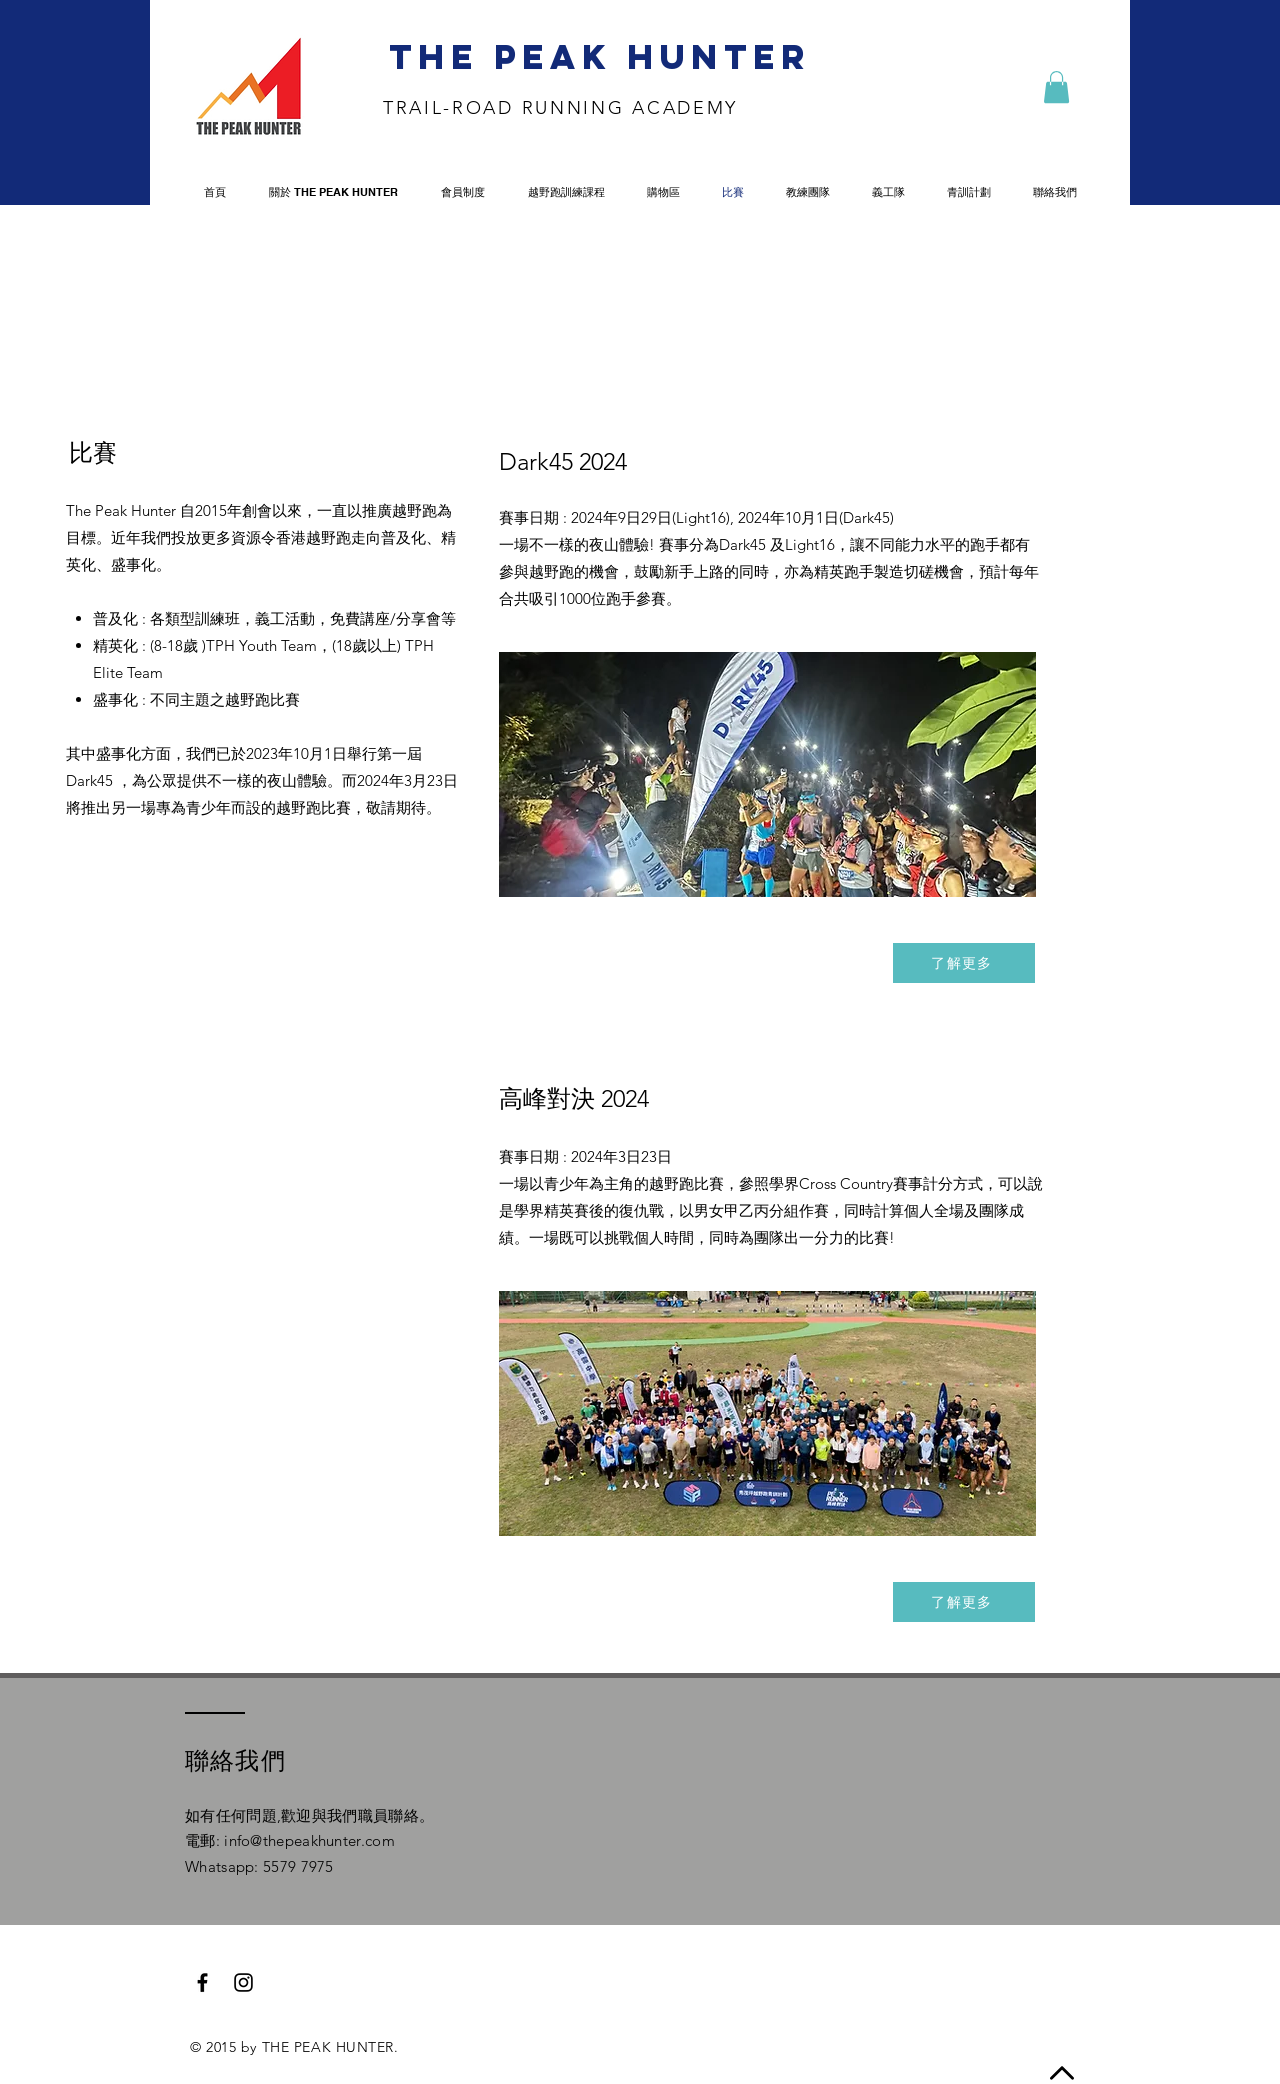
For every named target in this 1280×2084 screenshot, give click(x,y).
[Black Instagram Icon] (243, 1982)
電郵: (204, 1840)
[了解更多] (964, 963)
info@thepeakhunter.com (309, 1840)
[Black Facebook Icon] (202, 1982)
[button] (1056, 87)
